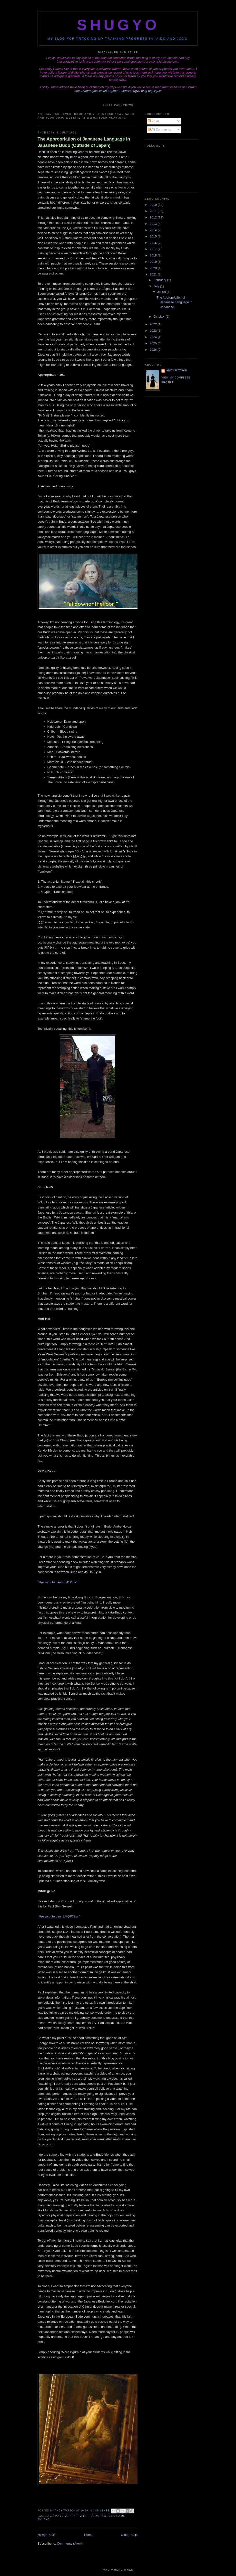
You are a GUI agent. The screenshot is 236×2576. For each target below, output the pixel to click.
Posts (153, 121)
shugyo (44, 2519)
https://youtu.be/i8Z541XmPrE (59, 1582)
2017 (154, 249)
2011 (154, 211)
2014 (154, 230)
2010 (154, 205)
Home (88, 2535)
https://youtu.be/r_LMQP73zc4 (59, 1916)
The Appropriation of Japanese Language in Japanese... (174, 302)
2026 (154, 349)
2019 (154, 262)
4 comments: (100, 2510)
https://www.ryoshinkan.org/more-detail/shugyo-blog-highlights (118, 91)
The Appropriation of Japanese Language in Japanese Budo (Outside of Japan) (84, 142)
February (160, 280)
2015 (154, 236)
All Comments (159, 129)
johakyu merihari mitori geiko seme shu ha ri (87, 2516)
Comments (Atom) (70, 2543)
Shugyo (118, 25)
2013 (154, 224)
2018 (154, 255)
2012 (154, 217)
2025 (154, 343)
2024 (154, 337)
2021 (154, 274)
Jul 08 (162, 292)
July (157, 286)
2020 (154, 268)
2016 (154, 243)
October (160, 316)
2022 (154, 324)
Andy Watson (176, 370)
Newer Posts (47, 2535)
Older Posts (129, 2535)
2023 (154, 330)
